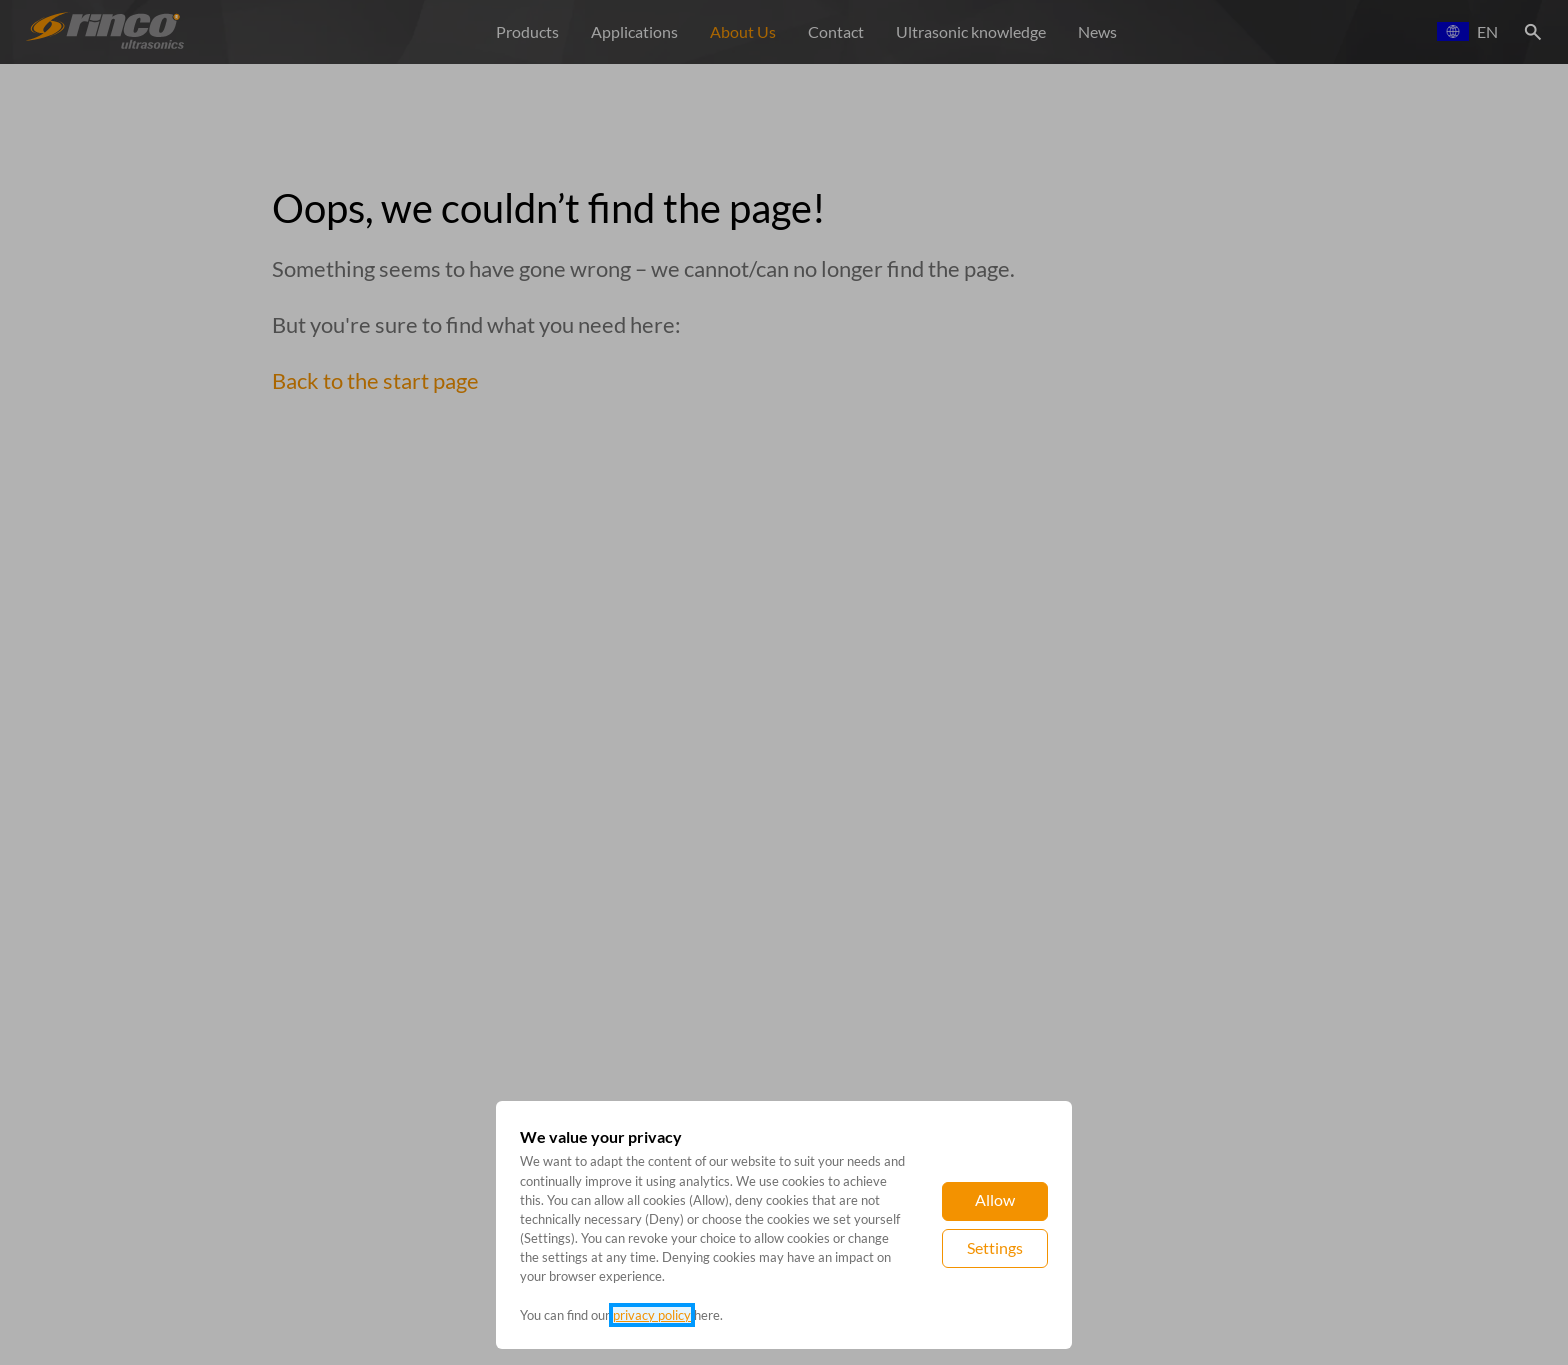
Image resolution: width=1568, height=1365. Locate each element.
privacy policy (652, 1315)
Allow (995, 1199)
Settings (995, 1247)
